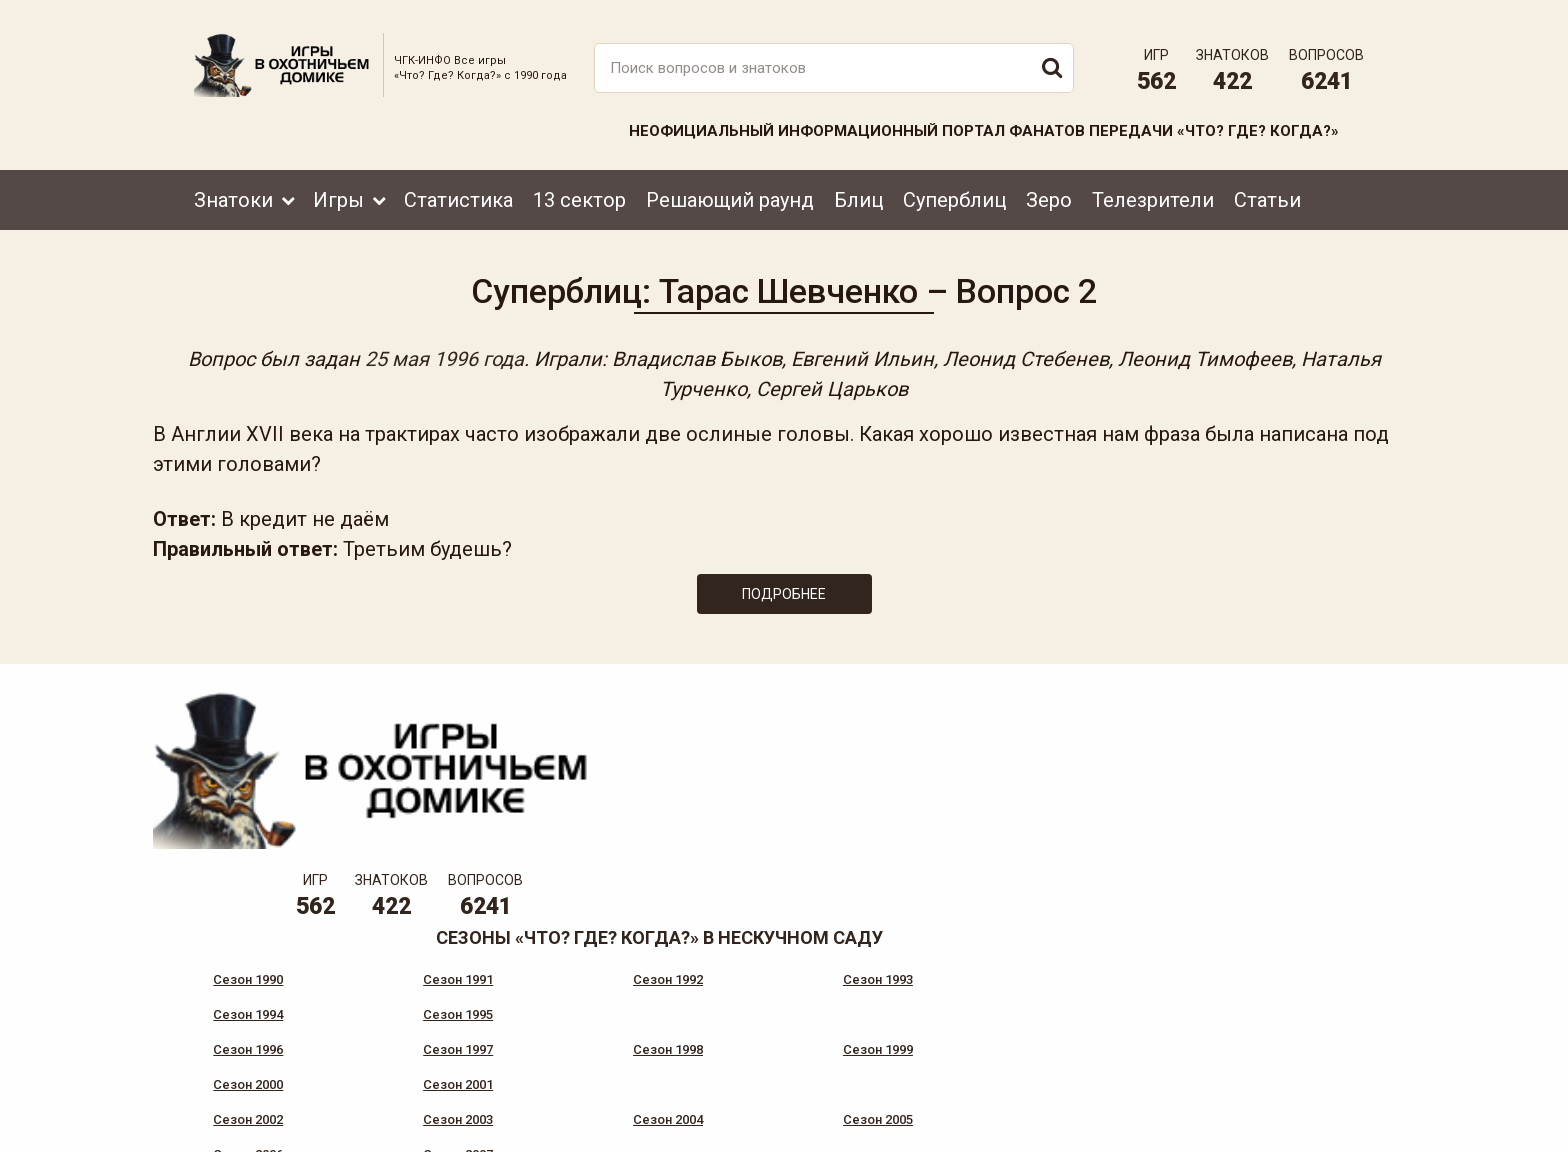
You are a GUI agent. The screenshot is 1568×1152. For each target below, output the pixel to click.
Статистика (458, 187)
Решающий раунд (730, 187)
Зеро (1049, 187)
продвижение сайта (1327, 1128)
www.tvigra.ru (931, 1047)
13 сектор (579, 187)
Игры (338, 187)
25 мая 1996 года (486, 352)
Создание (1303, 1117)
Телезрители (1153, 187)
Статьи (1267, 187)
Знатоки (233, 187)
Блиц (858, 187)
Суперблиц (954, 187)
